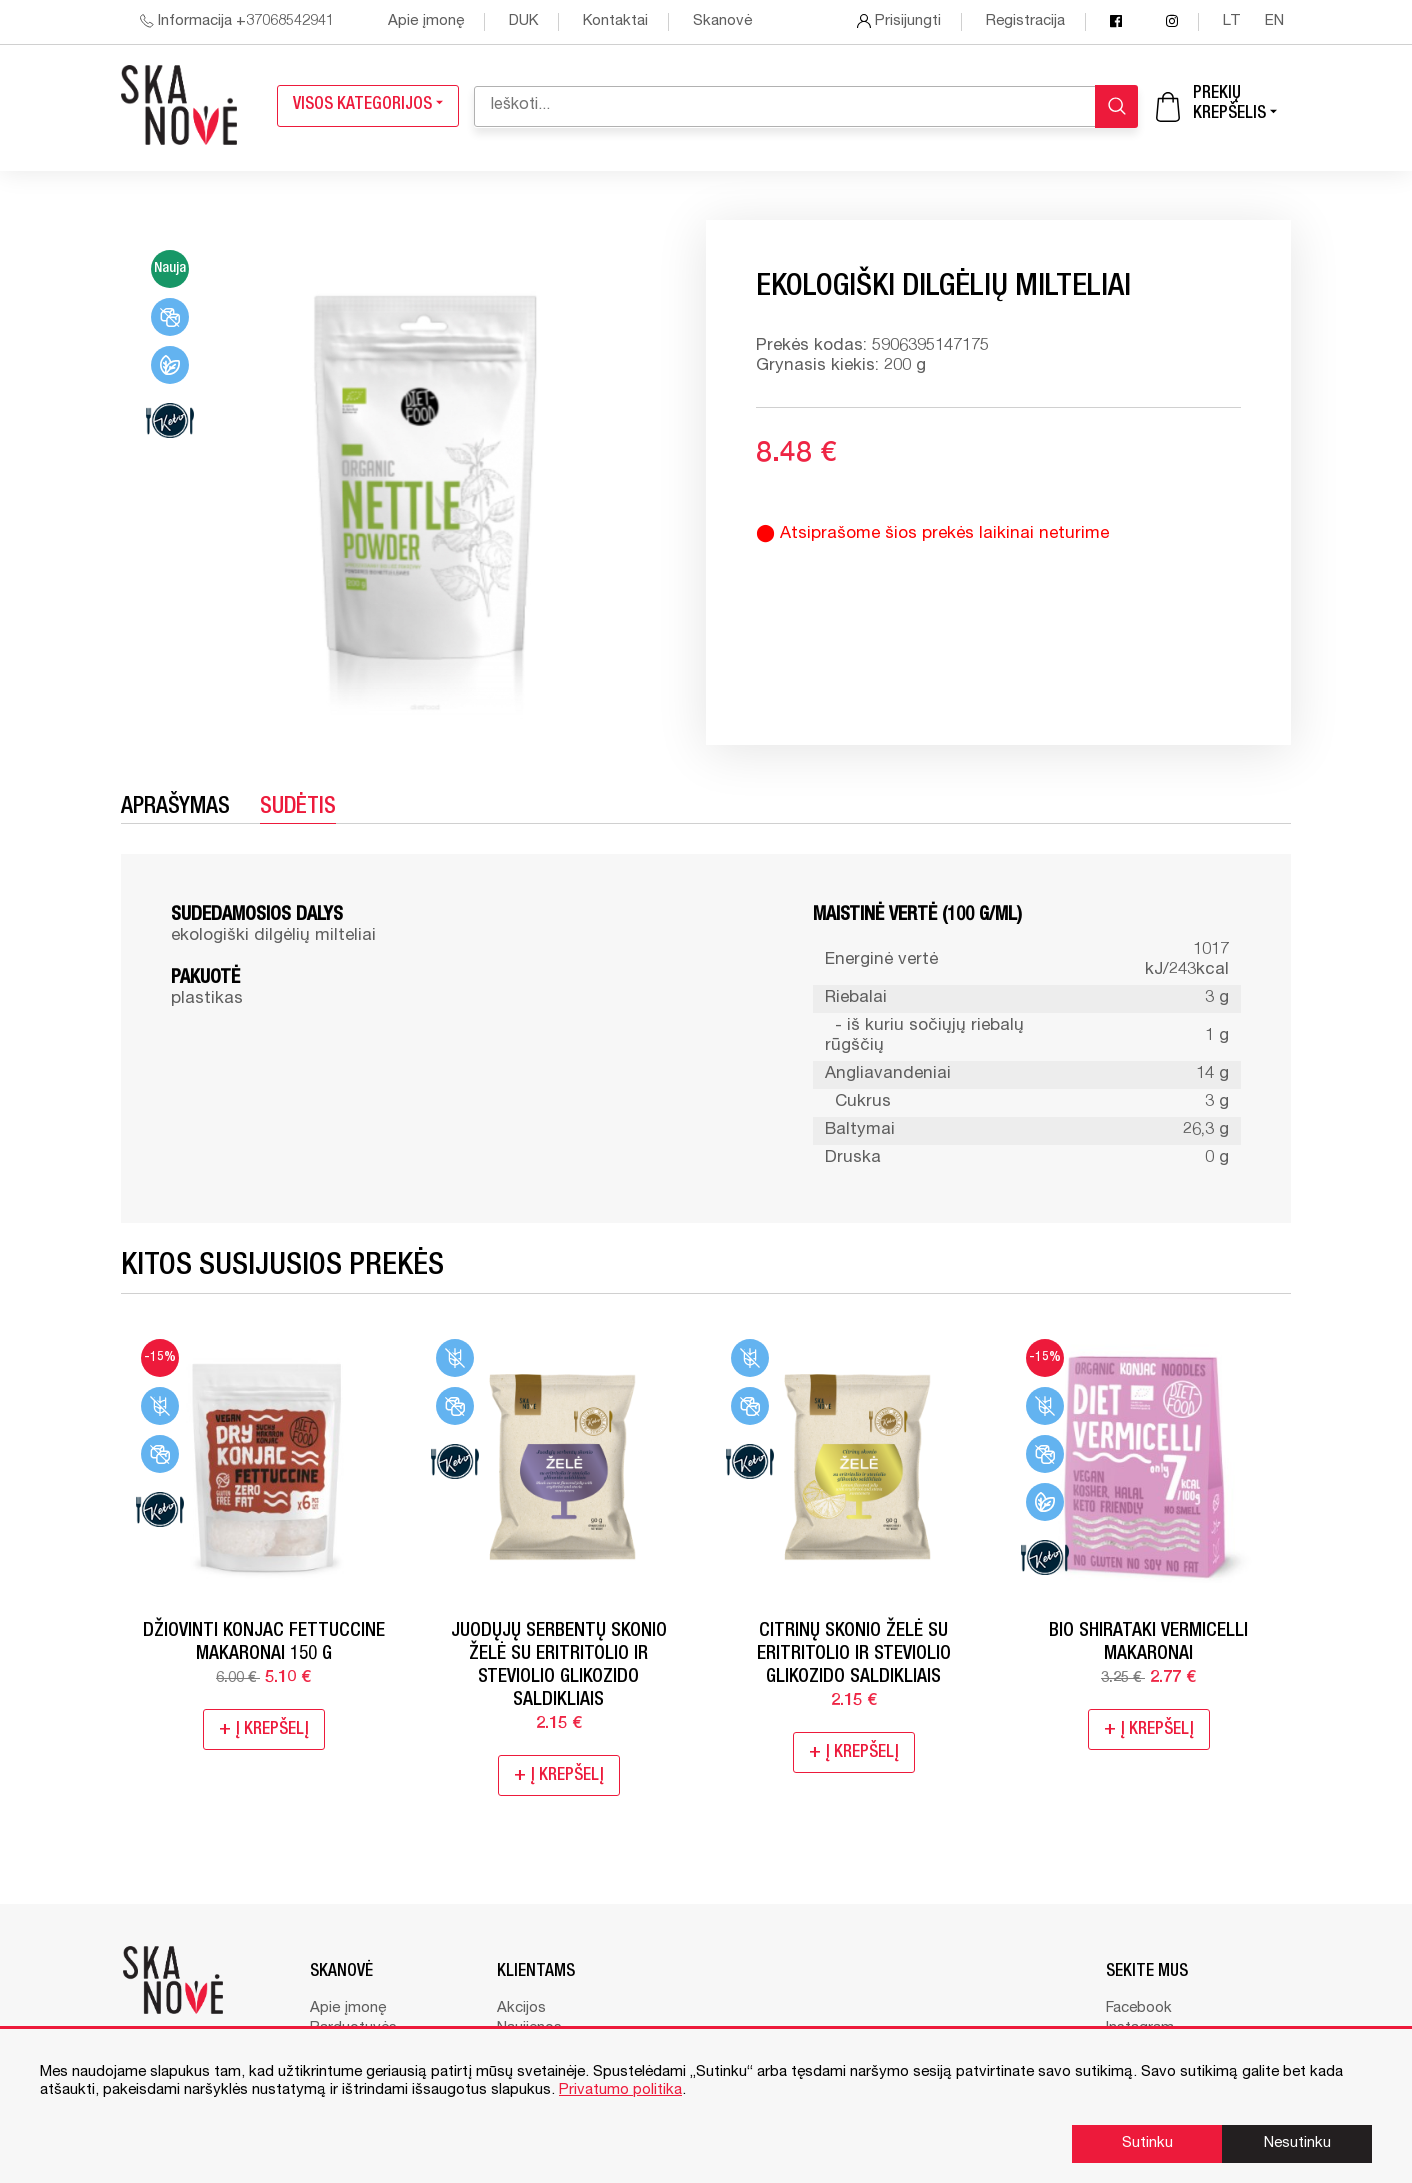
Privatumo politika (620, 2090)
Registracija (1025, 21)
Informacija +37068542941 (237, 21)
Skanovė (722, 21)
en (1274, 21)
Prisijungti (899, 21)
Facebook (1139, 2008)
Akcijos (521, 2008)
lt (1234, 21)
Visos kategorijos (368, 105)
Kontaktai (615, 21)
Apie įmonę (426, 21)
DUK (523, 21)
